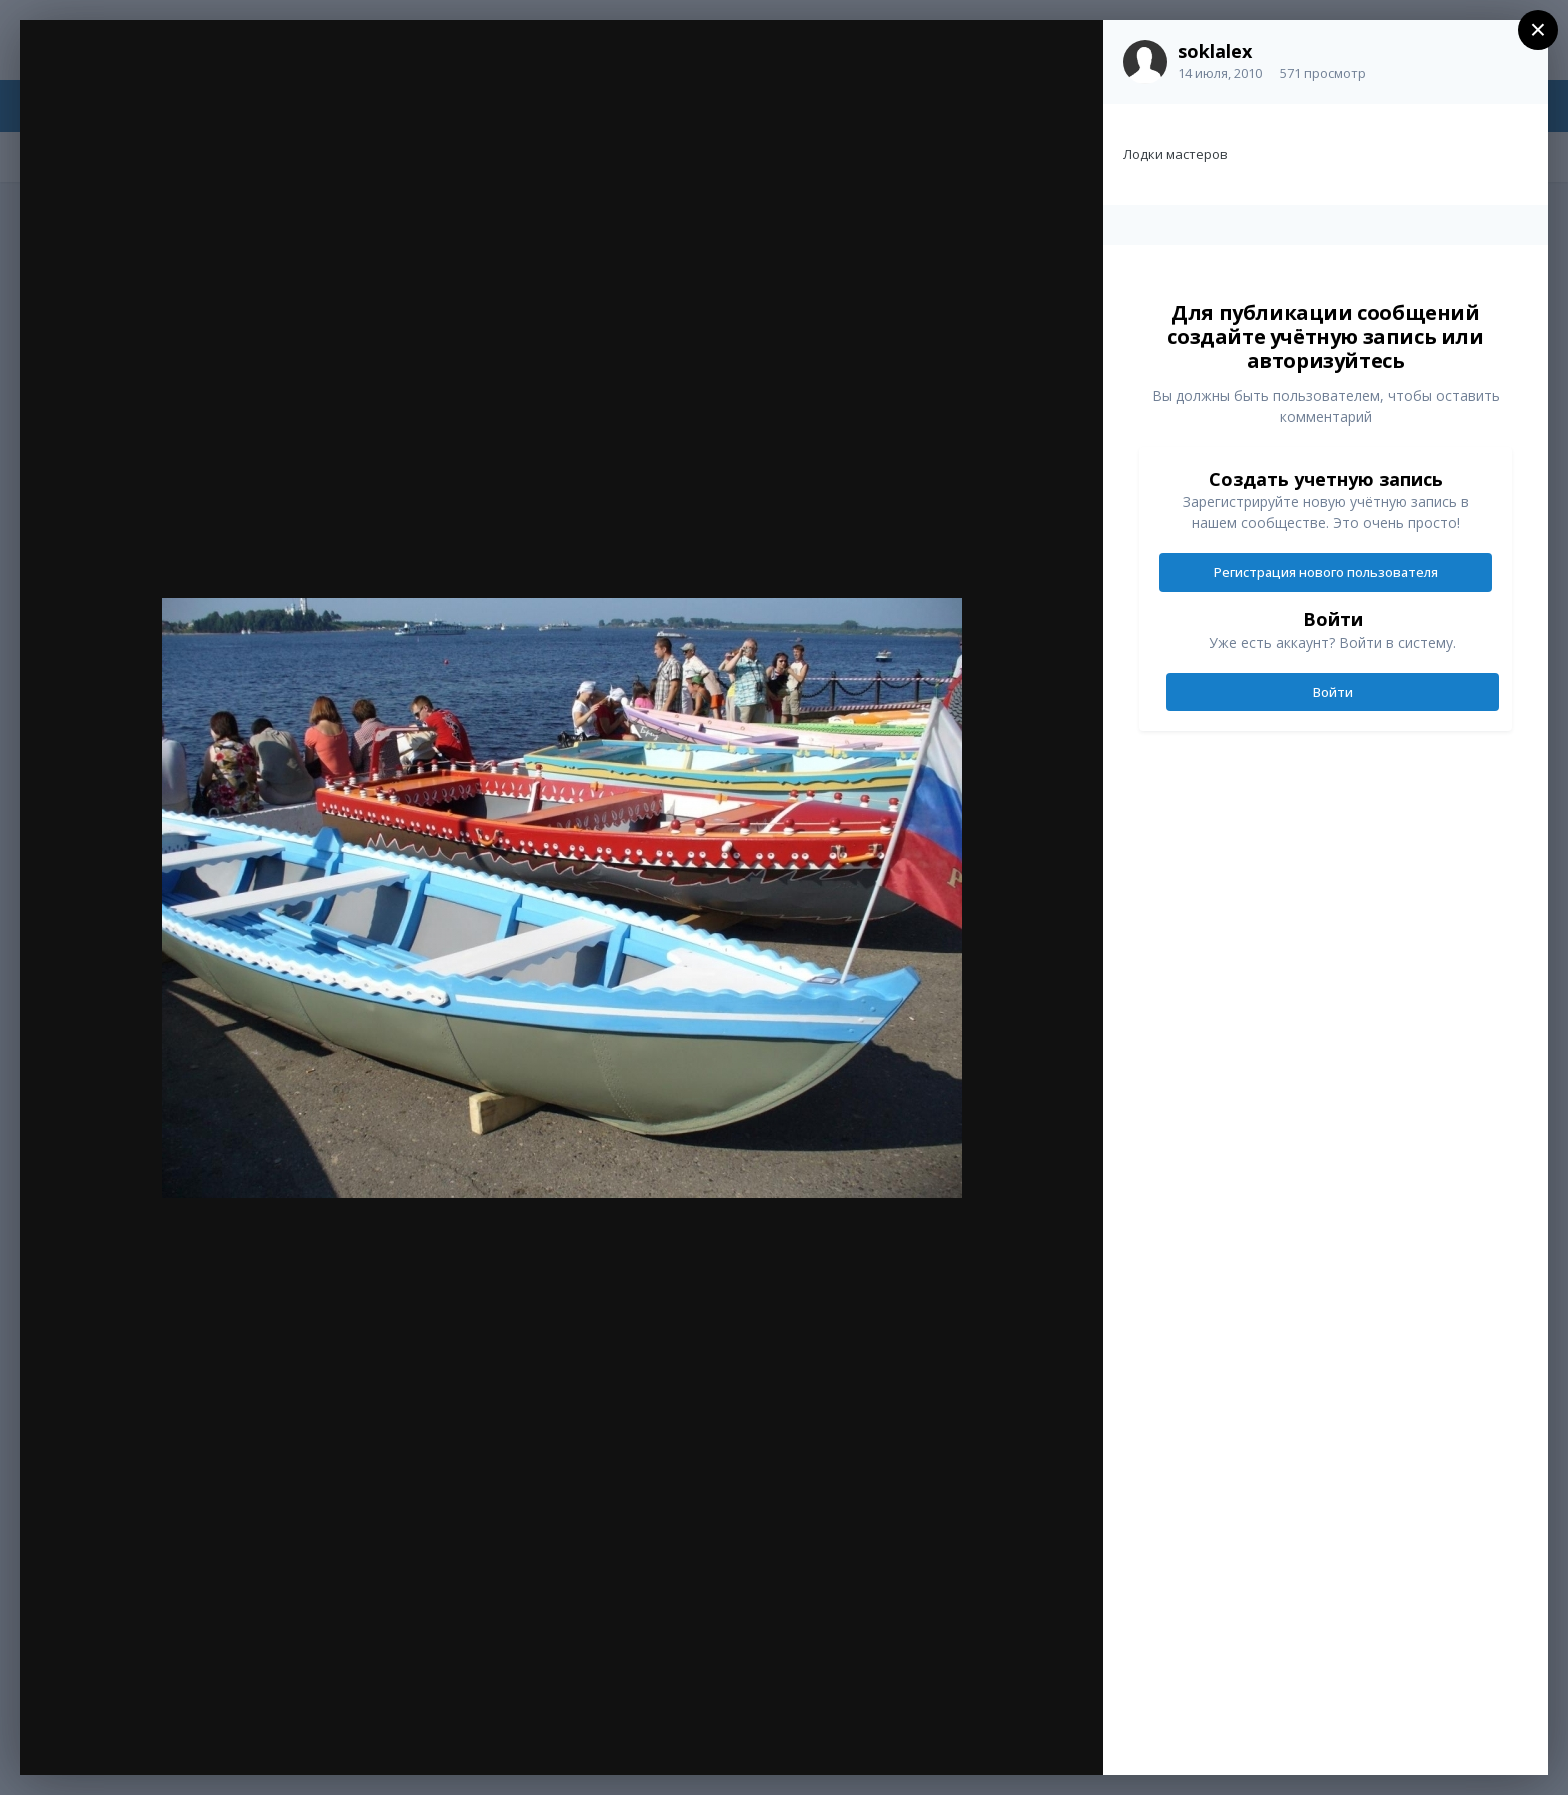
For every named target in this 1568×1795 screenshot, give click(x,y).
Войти (1333, 692)
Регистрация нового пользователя (1326, 572)
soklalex (1215, 51)
